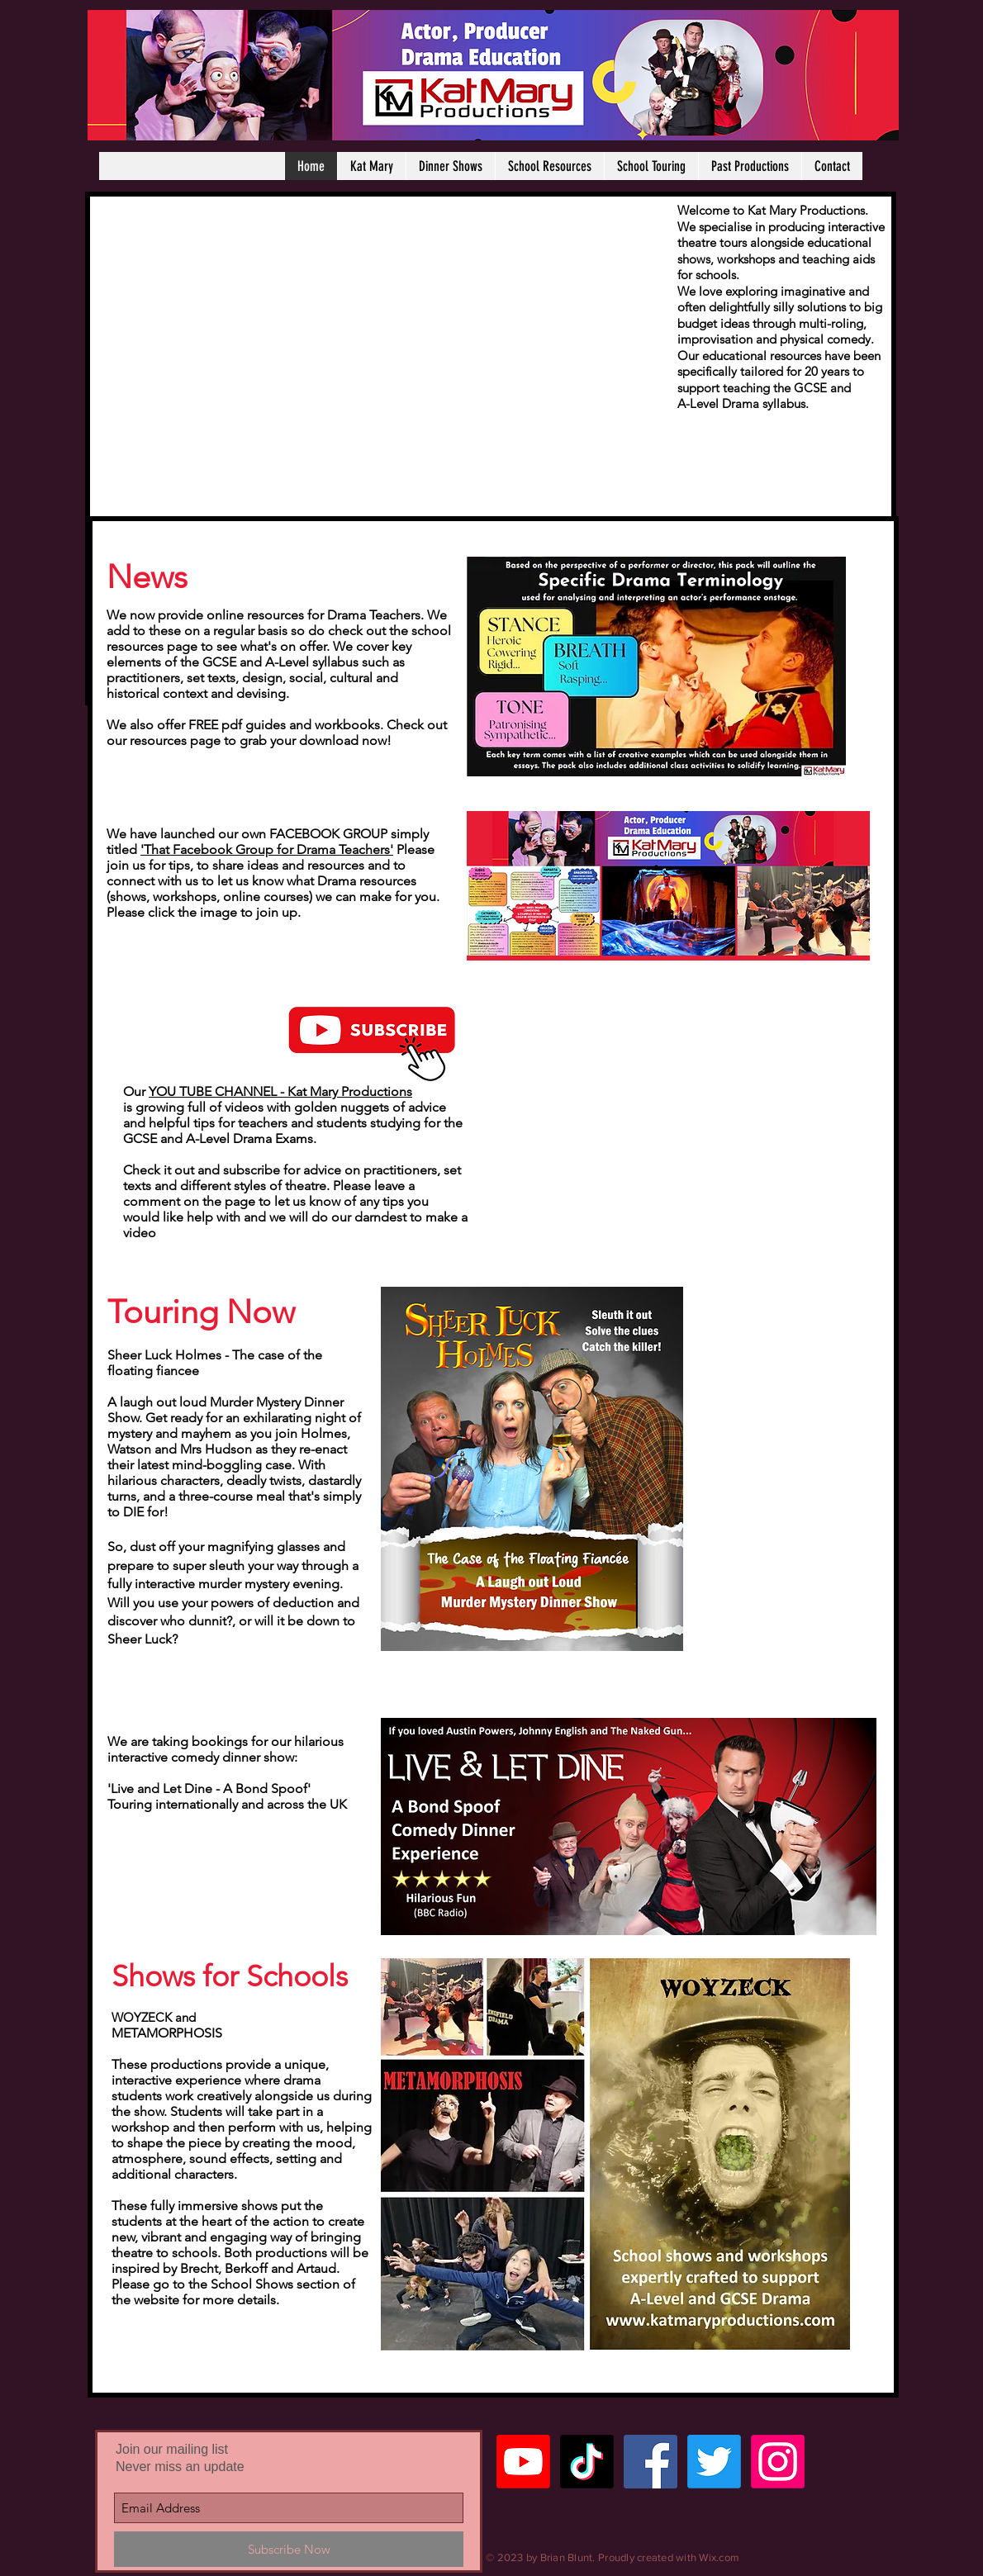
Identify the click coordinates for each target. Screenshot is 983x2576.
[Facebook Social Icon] (650, 2461)
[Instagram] (778, 2461)
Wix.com (719, 2557)
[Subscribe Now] (288, 2549)
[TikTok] (587, 2461)
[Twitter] (714, 2461)
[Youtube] (523, 2461)
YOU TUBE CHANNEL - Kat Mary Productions (280, 1091)
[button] (450, 166)
